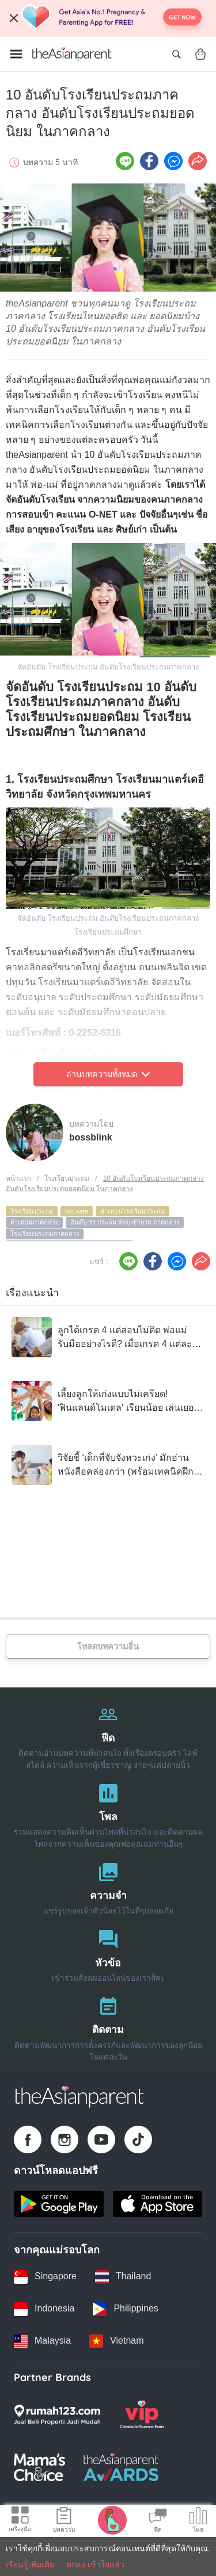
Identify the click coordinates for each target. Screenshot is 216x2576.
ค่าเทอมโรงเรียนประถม (132, 1211)
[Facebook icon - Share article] (149, 161)
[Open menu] (16, 54)
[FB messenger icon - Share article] (173, 161)
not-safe (76, 1211)
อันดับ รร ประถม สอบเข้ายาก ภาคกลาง (124, 1222)
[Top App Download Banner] (108, 18)
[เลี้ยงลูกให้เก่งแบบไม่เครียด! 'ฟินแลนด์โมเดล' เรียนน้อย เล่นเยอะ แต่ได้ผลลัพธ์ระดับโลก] (108, 1401)
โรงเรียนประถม (66, 1178)
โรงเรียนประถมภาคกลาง (44, 1233)
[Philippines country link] (125, 2309)
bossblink (90, 1137)
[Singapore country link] (45, 2277)
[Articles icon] (64, 2521)
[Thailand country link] (123, 2277)
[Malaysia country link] (42, 2341)
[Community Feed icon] (158, 2521)
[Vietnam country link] (116, 2341)
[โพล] (108, 1813)
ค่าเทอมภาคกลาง (34, 1222)
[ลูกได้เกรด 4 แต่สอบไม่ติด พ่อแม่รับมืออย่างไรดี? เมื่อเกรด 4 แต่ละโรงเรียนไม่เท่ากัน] (108, 1337)
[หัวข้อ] (108, 1953)
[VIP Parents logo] (142, 2414)
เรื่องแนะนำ (32, 1293)
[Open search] (176, 54)
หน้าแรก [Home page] (18, 1178)
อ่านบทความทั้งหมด (108, 1074)
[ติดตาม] (108, 2026)
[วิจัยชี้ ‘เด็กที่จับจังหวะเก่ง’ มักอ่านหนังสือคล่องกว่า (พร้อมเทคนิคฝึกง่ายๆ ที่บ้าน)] (108, 1465)
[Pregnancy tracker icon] (112, 2519)
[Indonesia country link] (44, 2309)
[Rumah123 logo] (57, 2414)
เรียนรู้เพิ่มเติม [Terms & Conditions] (30, 2564)
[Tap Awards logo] (121, 2467)
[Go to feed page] (72, 54)
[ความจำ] (108, 1886)
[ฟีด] (108, 1734)
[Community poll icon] (198, 2521)
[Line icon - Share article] (125, 161)
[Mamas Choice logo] (39, 2467)
